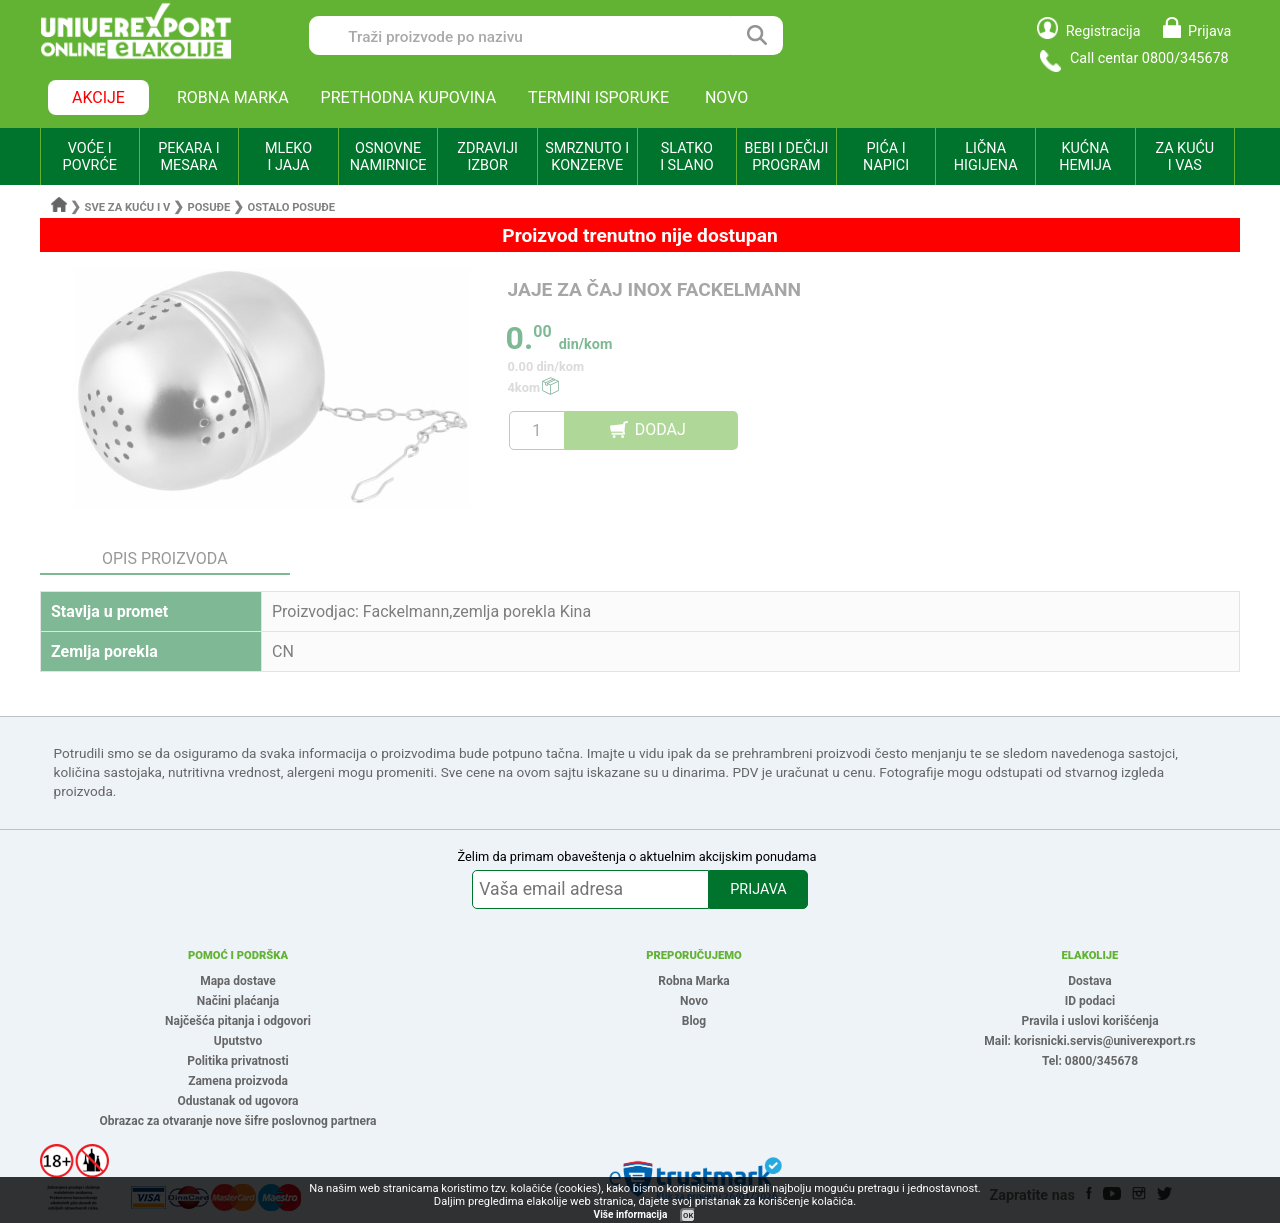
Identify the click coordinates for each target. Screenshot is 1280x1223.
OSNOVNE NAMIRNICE (388, 157)
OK (688, 1215)
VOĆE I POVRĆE (90, 157)
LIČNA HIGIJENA (986, 157)
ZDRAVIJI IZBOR (487, 157)
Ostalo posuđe (291, 207)
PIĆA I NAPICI (886, 157)
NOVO (726, 97)
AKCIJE (98, 97)
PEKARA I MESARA (188, 157)
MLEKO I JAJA (288, 157)
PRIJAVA (758, 889)
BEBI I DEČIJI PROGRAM (787, 157)
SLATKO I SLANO (686, 157)
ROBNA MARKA (233, 97)
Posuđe (208, 207)
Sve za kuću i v (128, 207)
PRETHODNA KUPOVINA (409, 97)
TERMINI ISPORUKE (598, 97)
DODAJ (660, 429)
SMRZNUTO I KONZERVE (587, 157)
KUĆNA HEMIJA (1085, 157)
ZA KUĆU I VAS (1184, 157)
